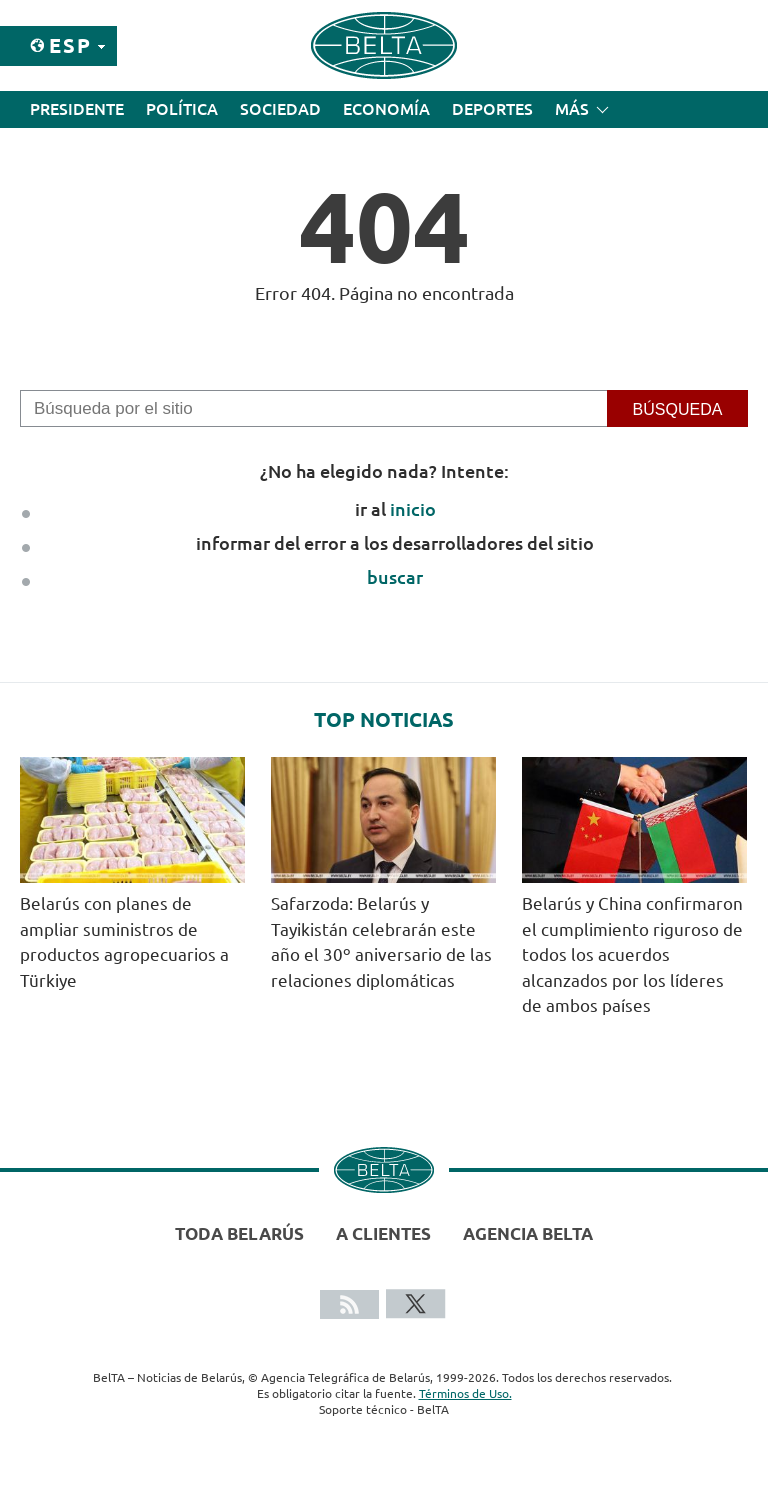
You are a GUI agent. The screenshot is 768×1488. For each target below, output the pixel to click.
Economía (386, 109)
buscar (395, 577)
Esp (70, 45)
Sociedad (280, 109)
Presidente (77, 109)
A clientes (383, 1233)
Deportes (492, 109)
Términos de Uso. (465, 1393)
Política (182, 109)
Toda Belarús (239, 1233)
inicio (413, 509)
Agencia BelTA (528, 1233)
